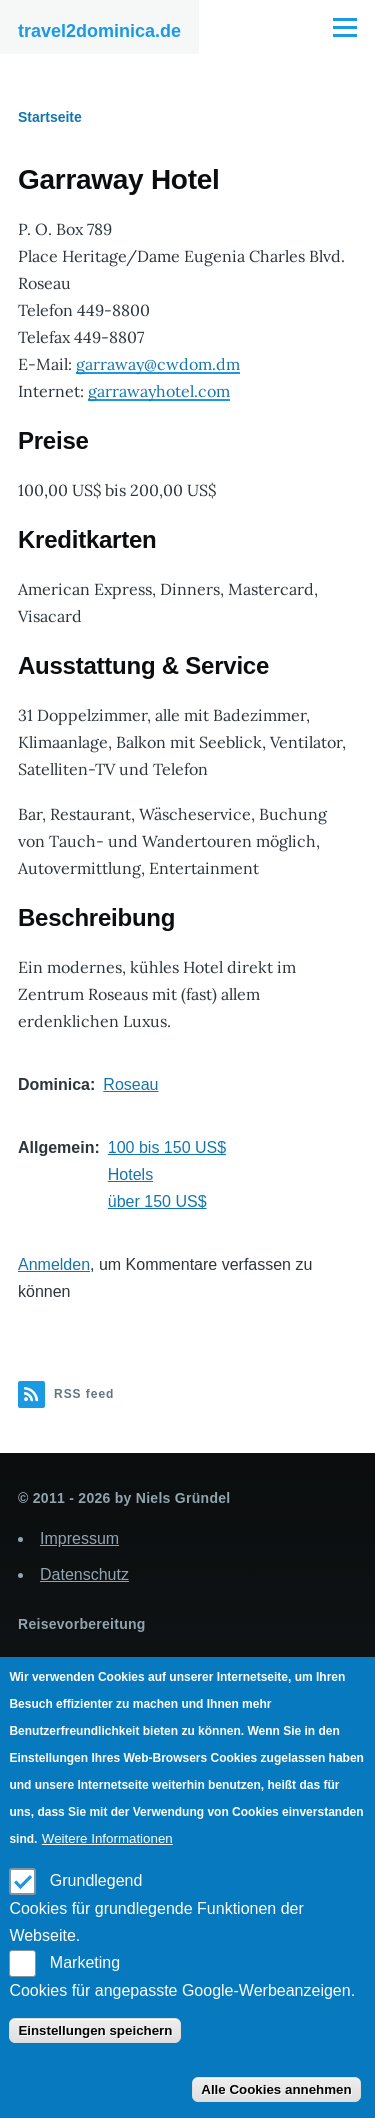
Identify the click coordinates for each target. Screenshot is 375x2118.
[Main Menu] (345, 27)
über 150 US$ (157, 1201)
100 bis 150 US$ (167, 1147)
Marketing (85, 1962)
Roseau (130, 1084)
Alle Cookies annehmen (276, 2089)
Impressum (79, 1538)
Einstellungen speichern (95, 2030)
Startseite (50, 117)
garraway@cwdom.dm (158, 364)
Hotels (130, 1174)
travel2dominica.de (99, 31)
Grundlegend (96, 1880)
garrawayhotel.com (159, 391)
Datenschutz (84, 1574)
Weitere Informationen (107, 1838)
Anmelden (54, 1264)
